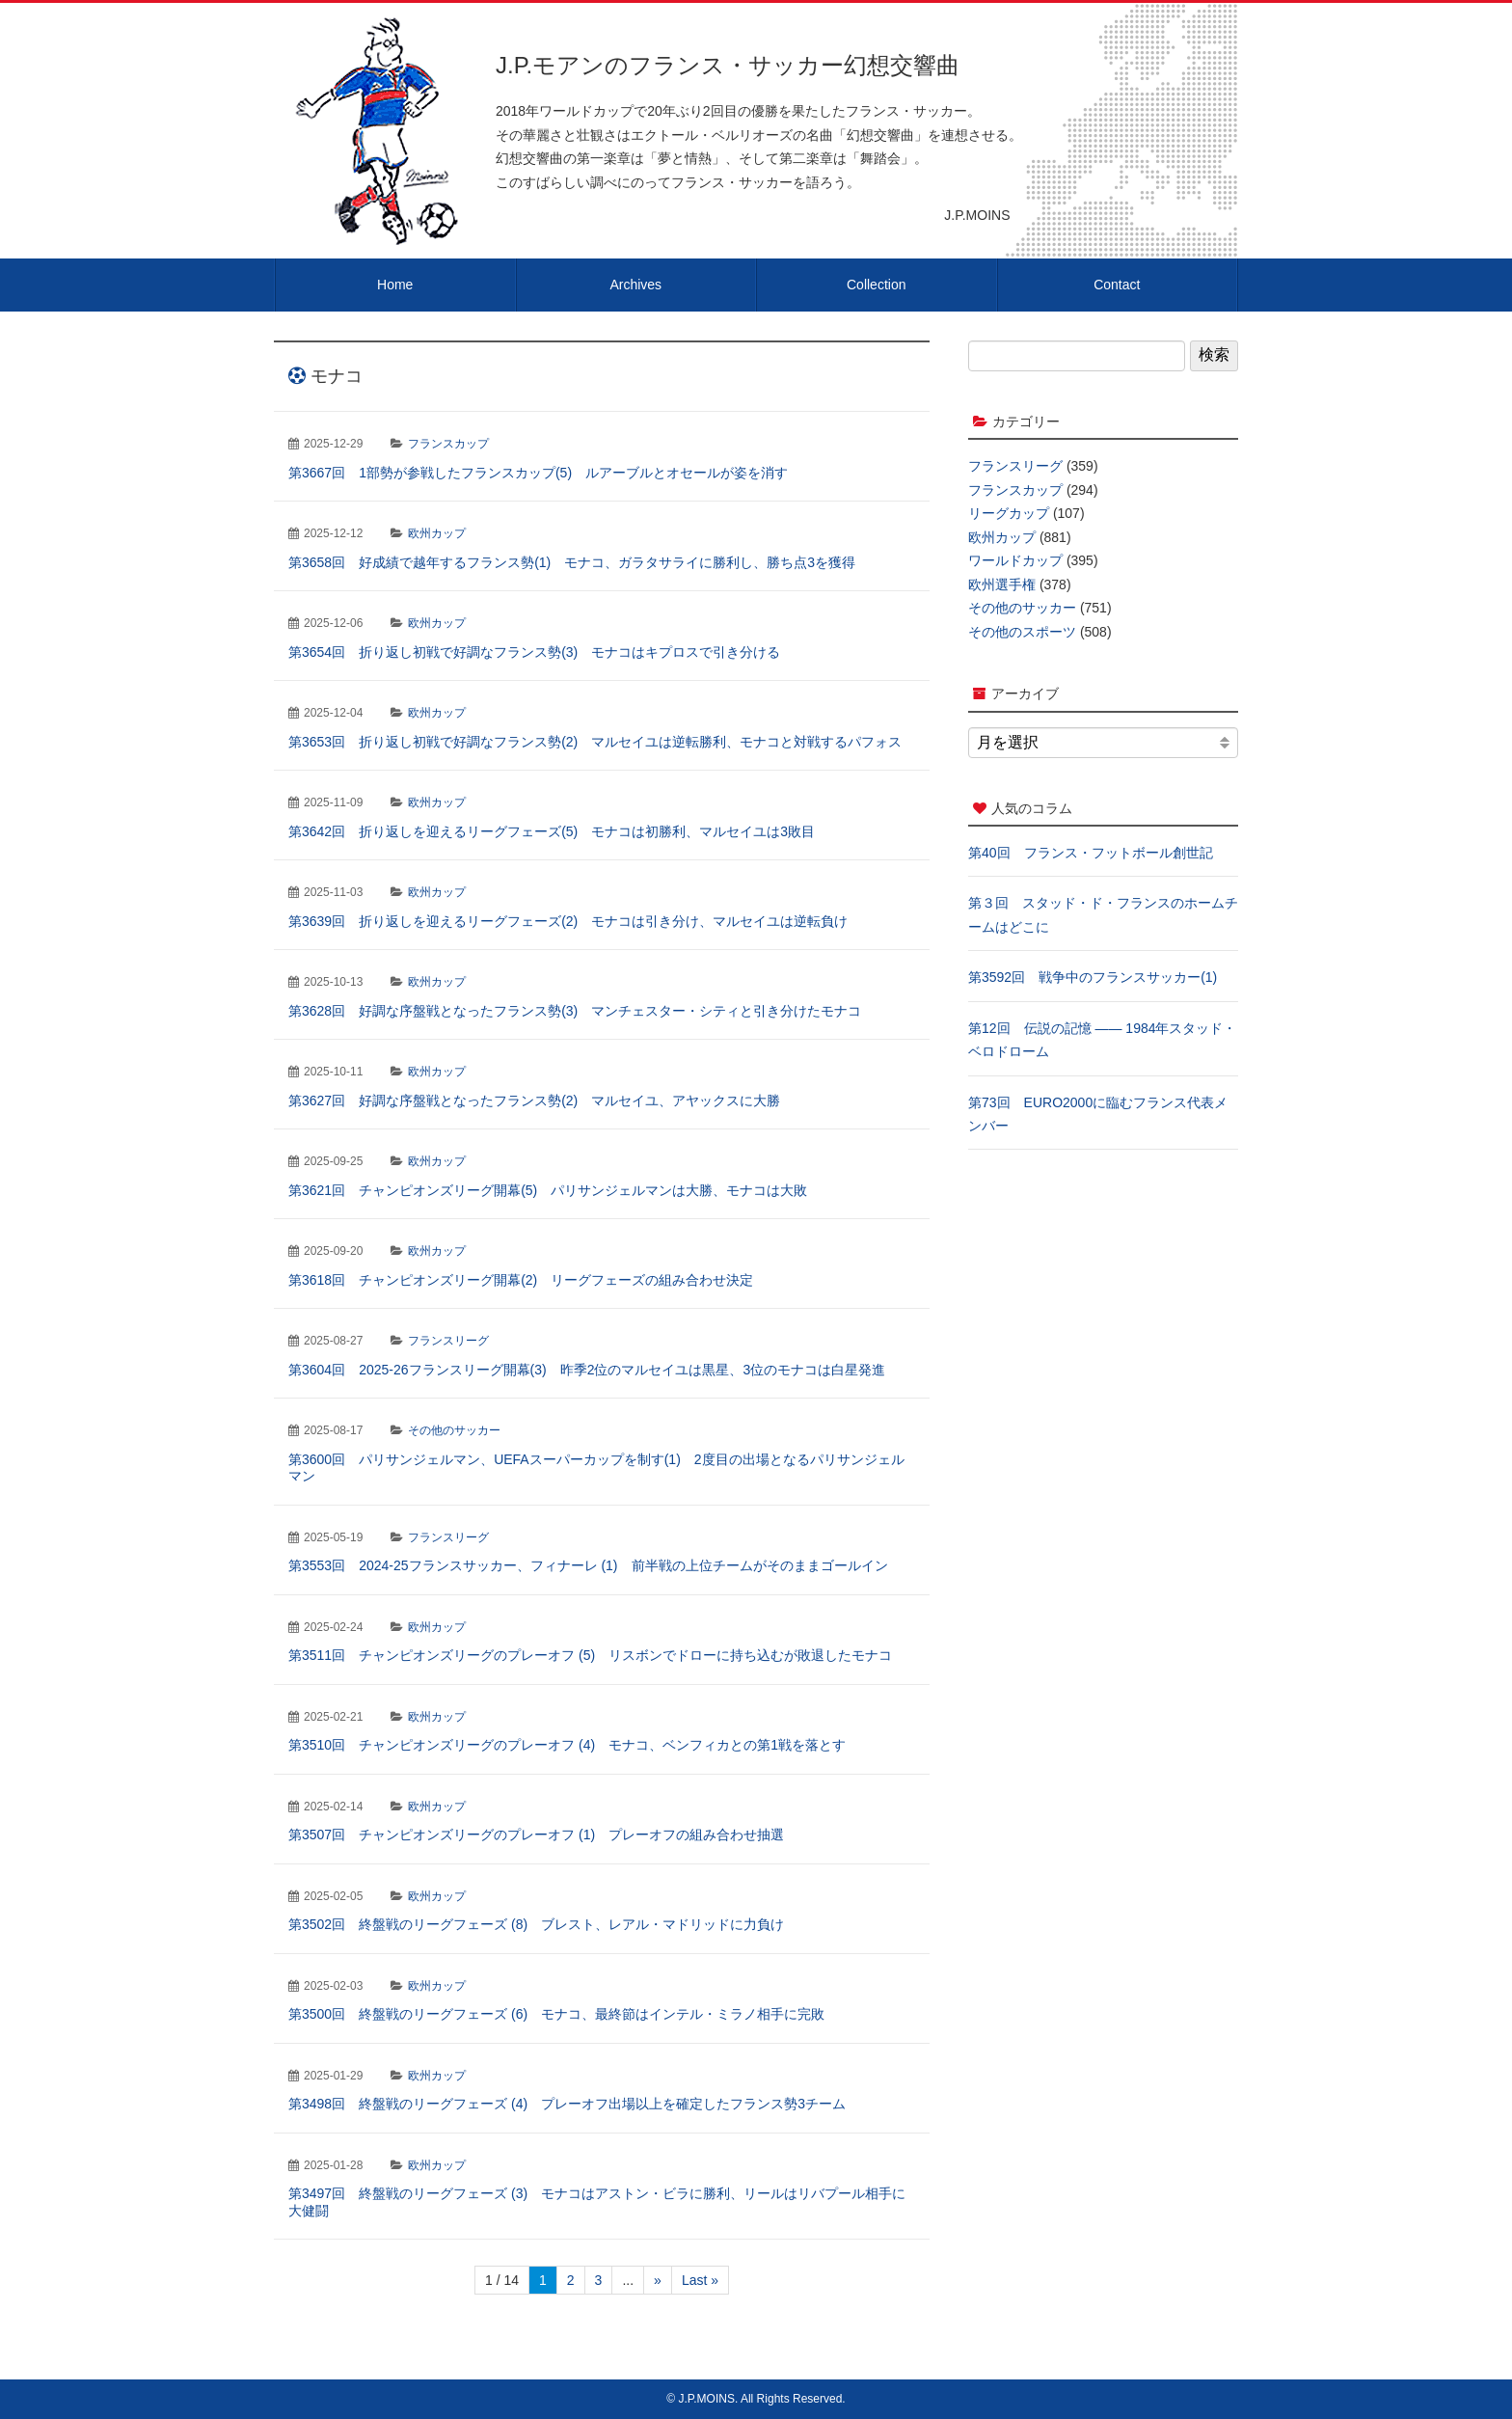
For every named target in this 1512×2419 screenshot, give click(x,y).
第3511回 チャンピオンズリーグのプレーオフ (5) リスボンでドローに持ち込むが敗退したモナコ (590, 1655)
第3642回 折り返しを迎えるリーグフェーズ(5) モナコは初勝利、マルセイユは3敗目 (551, 831)
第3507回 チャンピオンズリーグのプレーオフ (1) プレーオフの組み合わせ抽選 (536, 1834)
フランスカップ (448, 443)
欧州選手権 (1002, 584)
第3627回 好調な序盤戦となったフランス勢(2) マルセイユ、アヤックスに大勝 (534, 1100)
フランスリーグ (448, 1340)
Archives (635, 284)
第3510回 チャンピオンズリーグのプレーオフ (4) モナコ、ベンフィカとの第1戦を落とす (567, 1745)
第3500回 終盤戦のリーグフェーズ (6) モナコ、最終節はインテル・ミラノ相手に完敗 (556, 2014)
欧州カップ (437, 533)
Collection (876, 284)
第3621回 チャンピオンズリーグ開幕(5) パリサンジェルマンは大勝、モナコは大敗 (547, 1190)
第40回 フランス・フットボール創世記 (1090, 852)
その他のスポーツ (1022, 631)
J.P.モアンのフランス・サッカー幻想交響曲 (727, 65)
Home (395, 284)
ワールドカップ (1015, 560)
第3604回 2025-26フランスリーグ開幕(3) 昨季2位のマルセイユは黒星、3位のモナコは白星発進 (586, 1369)
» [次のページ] (658, 2280)
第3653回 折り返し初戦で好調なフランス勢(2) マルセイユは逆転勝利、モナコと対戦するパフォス (595, 741)
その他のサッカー (454, 1430)
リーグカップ (1008, 513)
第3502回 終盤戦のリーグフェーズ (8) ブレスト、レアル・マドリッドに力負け (536, 1924)
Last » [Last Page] (700, 2280)
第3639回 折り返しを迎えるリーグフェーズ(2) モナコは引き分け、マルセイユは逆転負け (568, 921)
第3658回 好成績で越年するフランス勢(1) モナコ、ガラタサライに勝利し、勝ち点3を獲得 (571, 562)
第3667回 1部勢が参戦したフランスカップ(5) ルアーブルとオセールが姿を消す (538, 472)
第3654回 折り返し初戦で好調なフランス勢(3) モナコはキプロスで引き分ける (534, 652)
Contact (1117, 284)
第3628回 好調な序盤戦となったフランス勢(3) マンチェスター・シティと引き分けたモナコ (574, 1011)
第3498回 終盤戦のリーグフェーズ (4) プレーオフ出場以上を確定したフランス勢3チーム (567, 2103)
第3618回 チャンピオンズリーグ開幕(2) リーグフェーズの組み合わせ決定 (520, 1280)
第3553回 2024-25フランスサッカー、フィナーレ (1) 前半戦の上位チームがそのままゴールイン (588, 1565)
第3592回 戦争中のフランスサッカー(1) (1092, 977)
